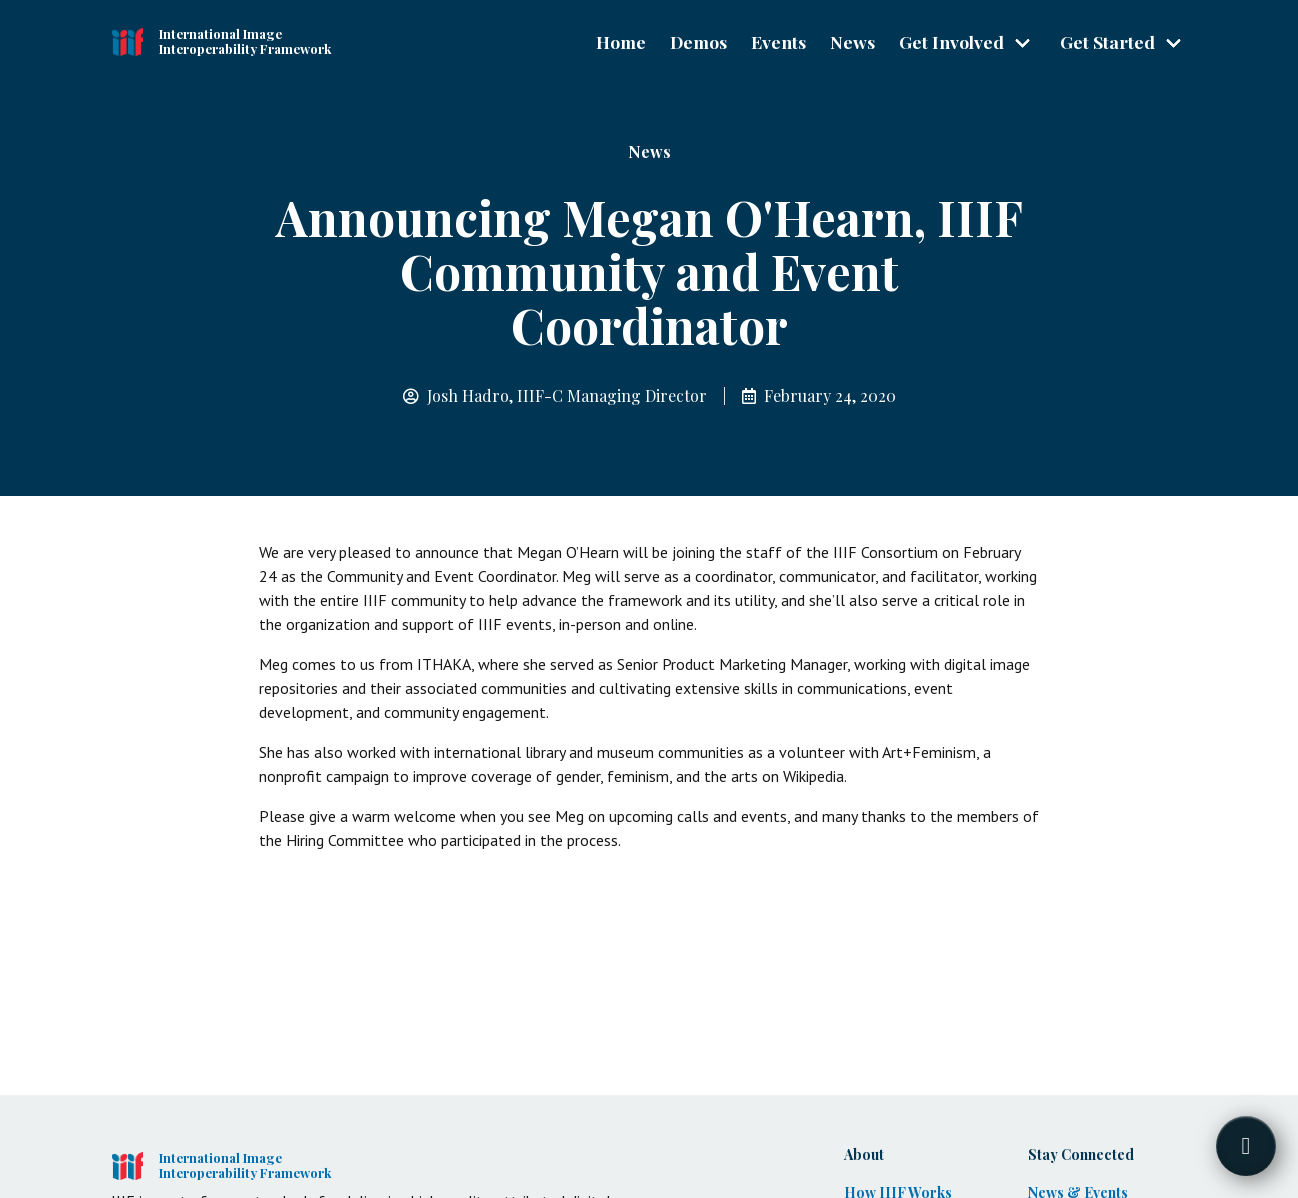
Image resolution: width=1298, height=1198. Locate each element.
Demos (698, 41)
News (852, 41)
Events (778, 41)
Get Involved (951, 41)
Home (621, 41)
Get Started (1107, 41)
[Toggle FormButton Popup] (1246, 1146)
